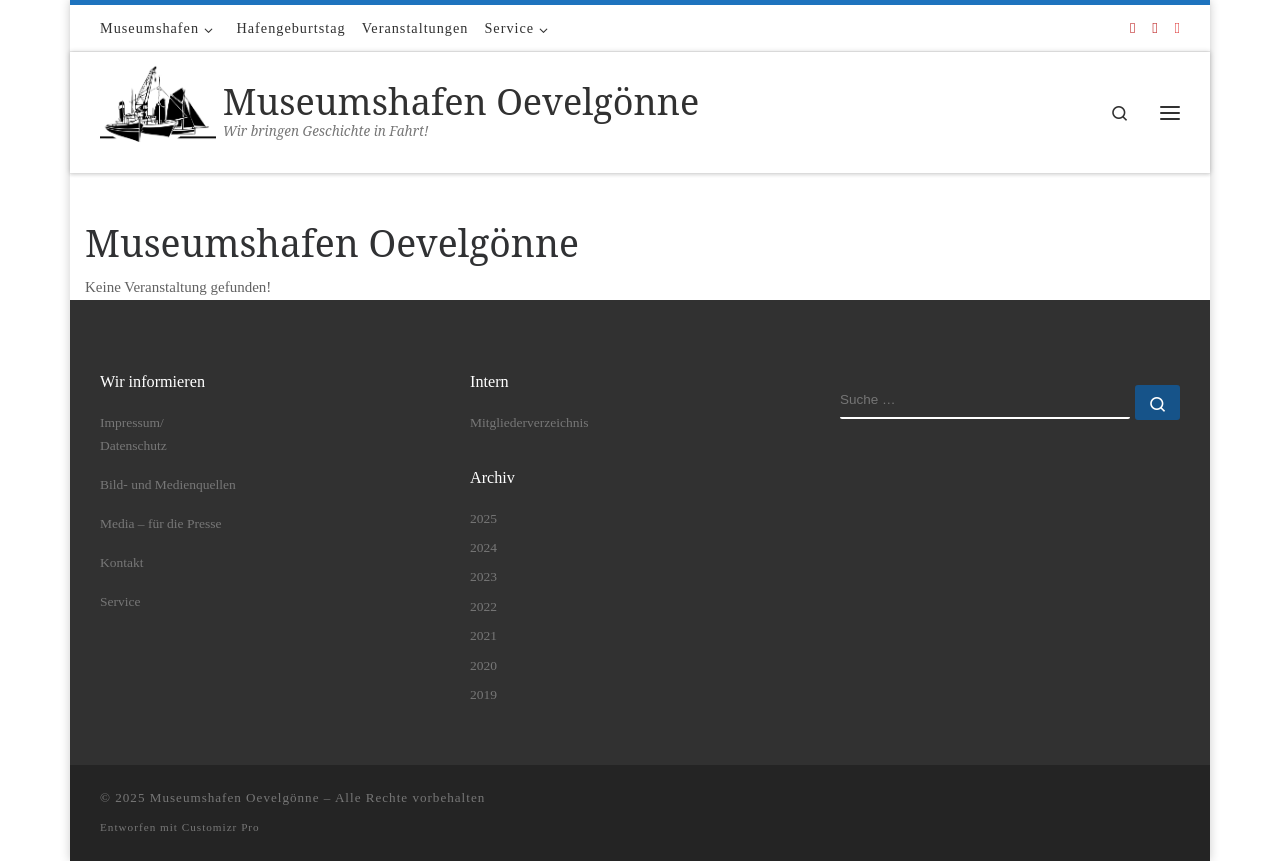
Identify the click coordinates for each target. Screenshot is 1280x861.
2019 (483, 694)
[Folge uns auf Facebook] (1132, 28)
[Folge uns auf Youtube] (1154, 28)
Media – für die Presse (160, 523)
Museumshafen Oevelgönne (235, 797)
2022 (483, 606)
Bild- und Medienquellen (168, 484)
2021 (483, 635)
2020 (483, 665)
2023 (483, 576)
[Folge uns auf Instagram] (1177, 28)
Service (120, 601)
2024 (483, 547)
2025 (483, 518)
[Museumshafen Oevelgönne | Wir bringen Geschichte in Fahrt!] (158, 108)
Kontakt (122, 562)
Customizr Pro (221, 827)
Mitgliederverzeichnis (529, 422)
